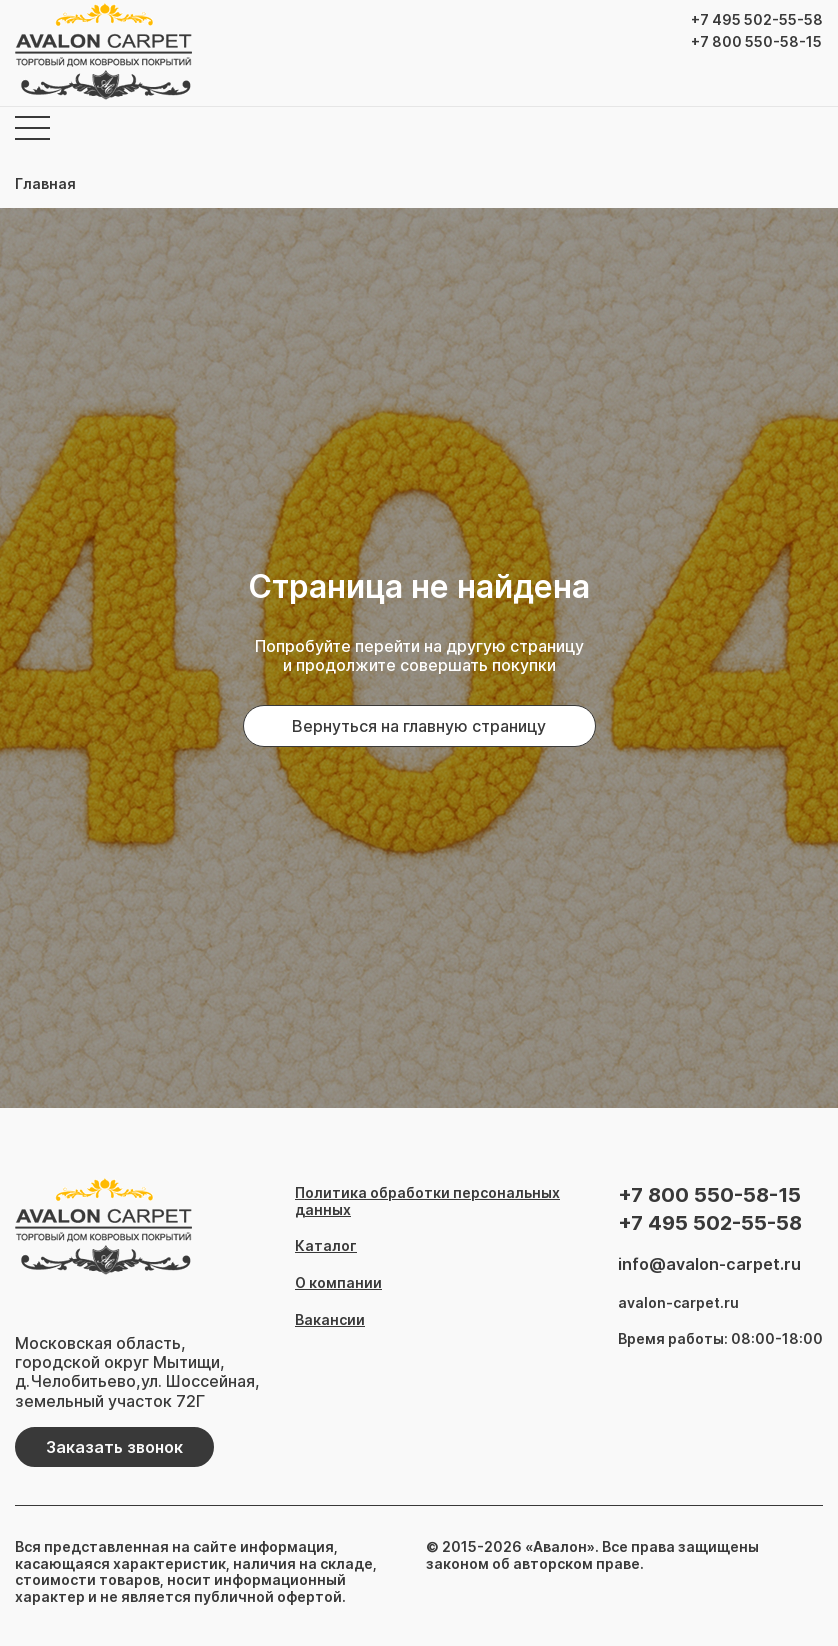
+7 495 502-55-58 (757, 20)
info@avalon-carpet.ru (709, 1264)
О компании (338, 1283)
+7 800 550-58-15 (756, 42)
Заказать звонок (114, 1447)
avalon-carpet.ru (678, 1303)
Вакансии (330, 1320)
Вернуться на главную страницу (419, 726)
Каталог (326, 1246)
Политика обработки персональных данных (427, 1201)
